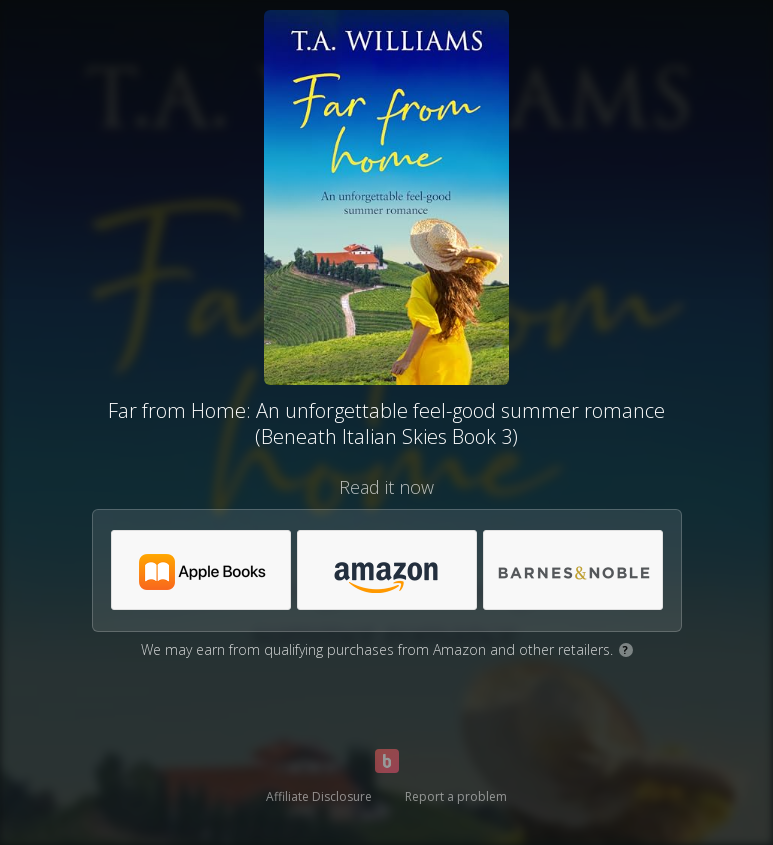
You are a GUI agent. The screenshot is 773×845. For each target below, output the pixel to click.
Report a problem (456, 796)
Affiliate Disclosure (319, 796)
